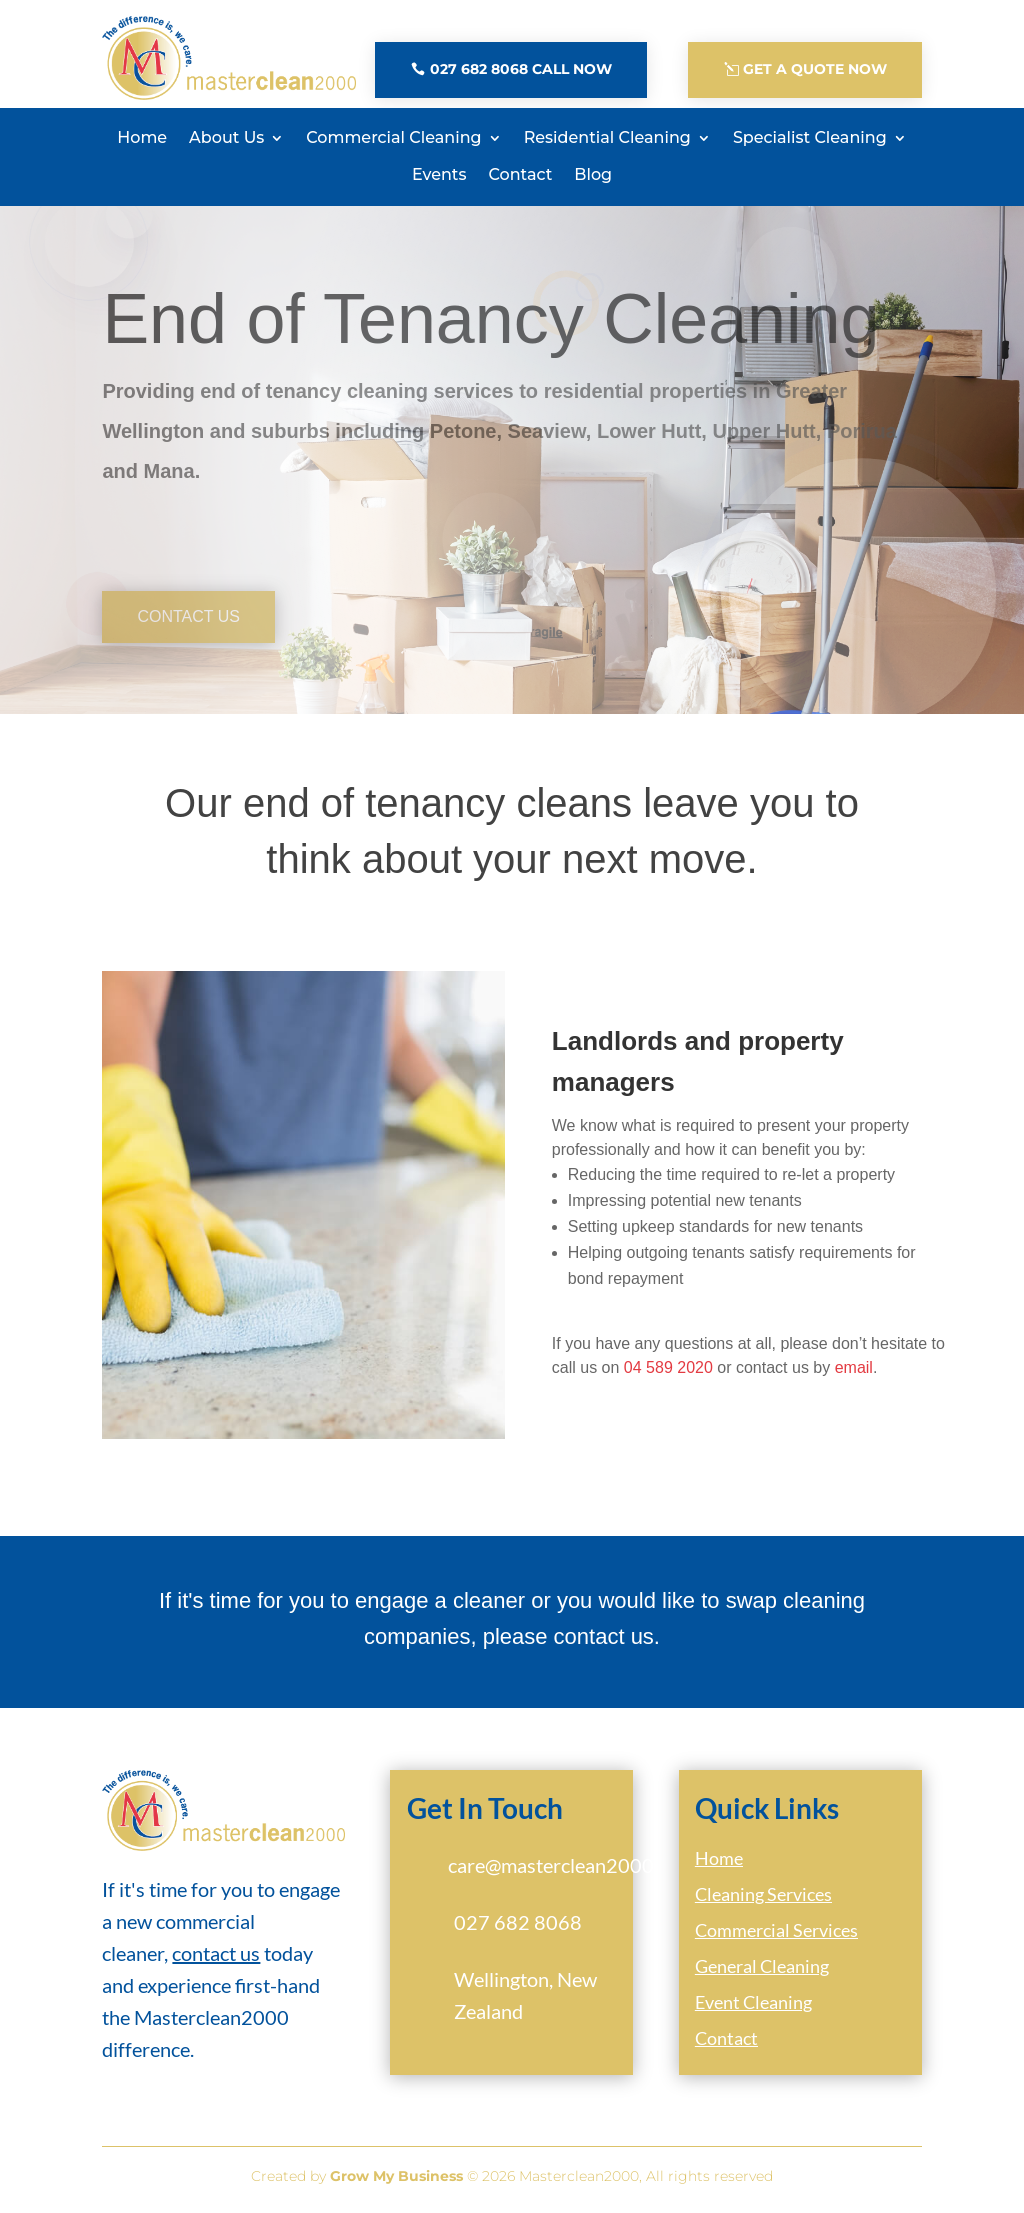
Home (142, 137)
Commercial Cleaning (393, 137)
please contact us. (571, 1636)
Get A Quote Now (815, 69)
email (854, 1367)
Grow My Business (396, 2176)
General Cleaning (762, 1966)
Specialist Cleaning (810, 137)
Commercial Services (776, 1930)
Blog (593, 174)
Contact (520, 174)
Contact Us (188, 616)
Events (439, 174)
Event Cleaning (753, 2002)
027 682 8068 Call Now (521, 69)
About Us (226, 137)
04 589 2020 (668, 1367)
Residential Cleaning (607, 137)
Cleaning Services (763, 1894)
